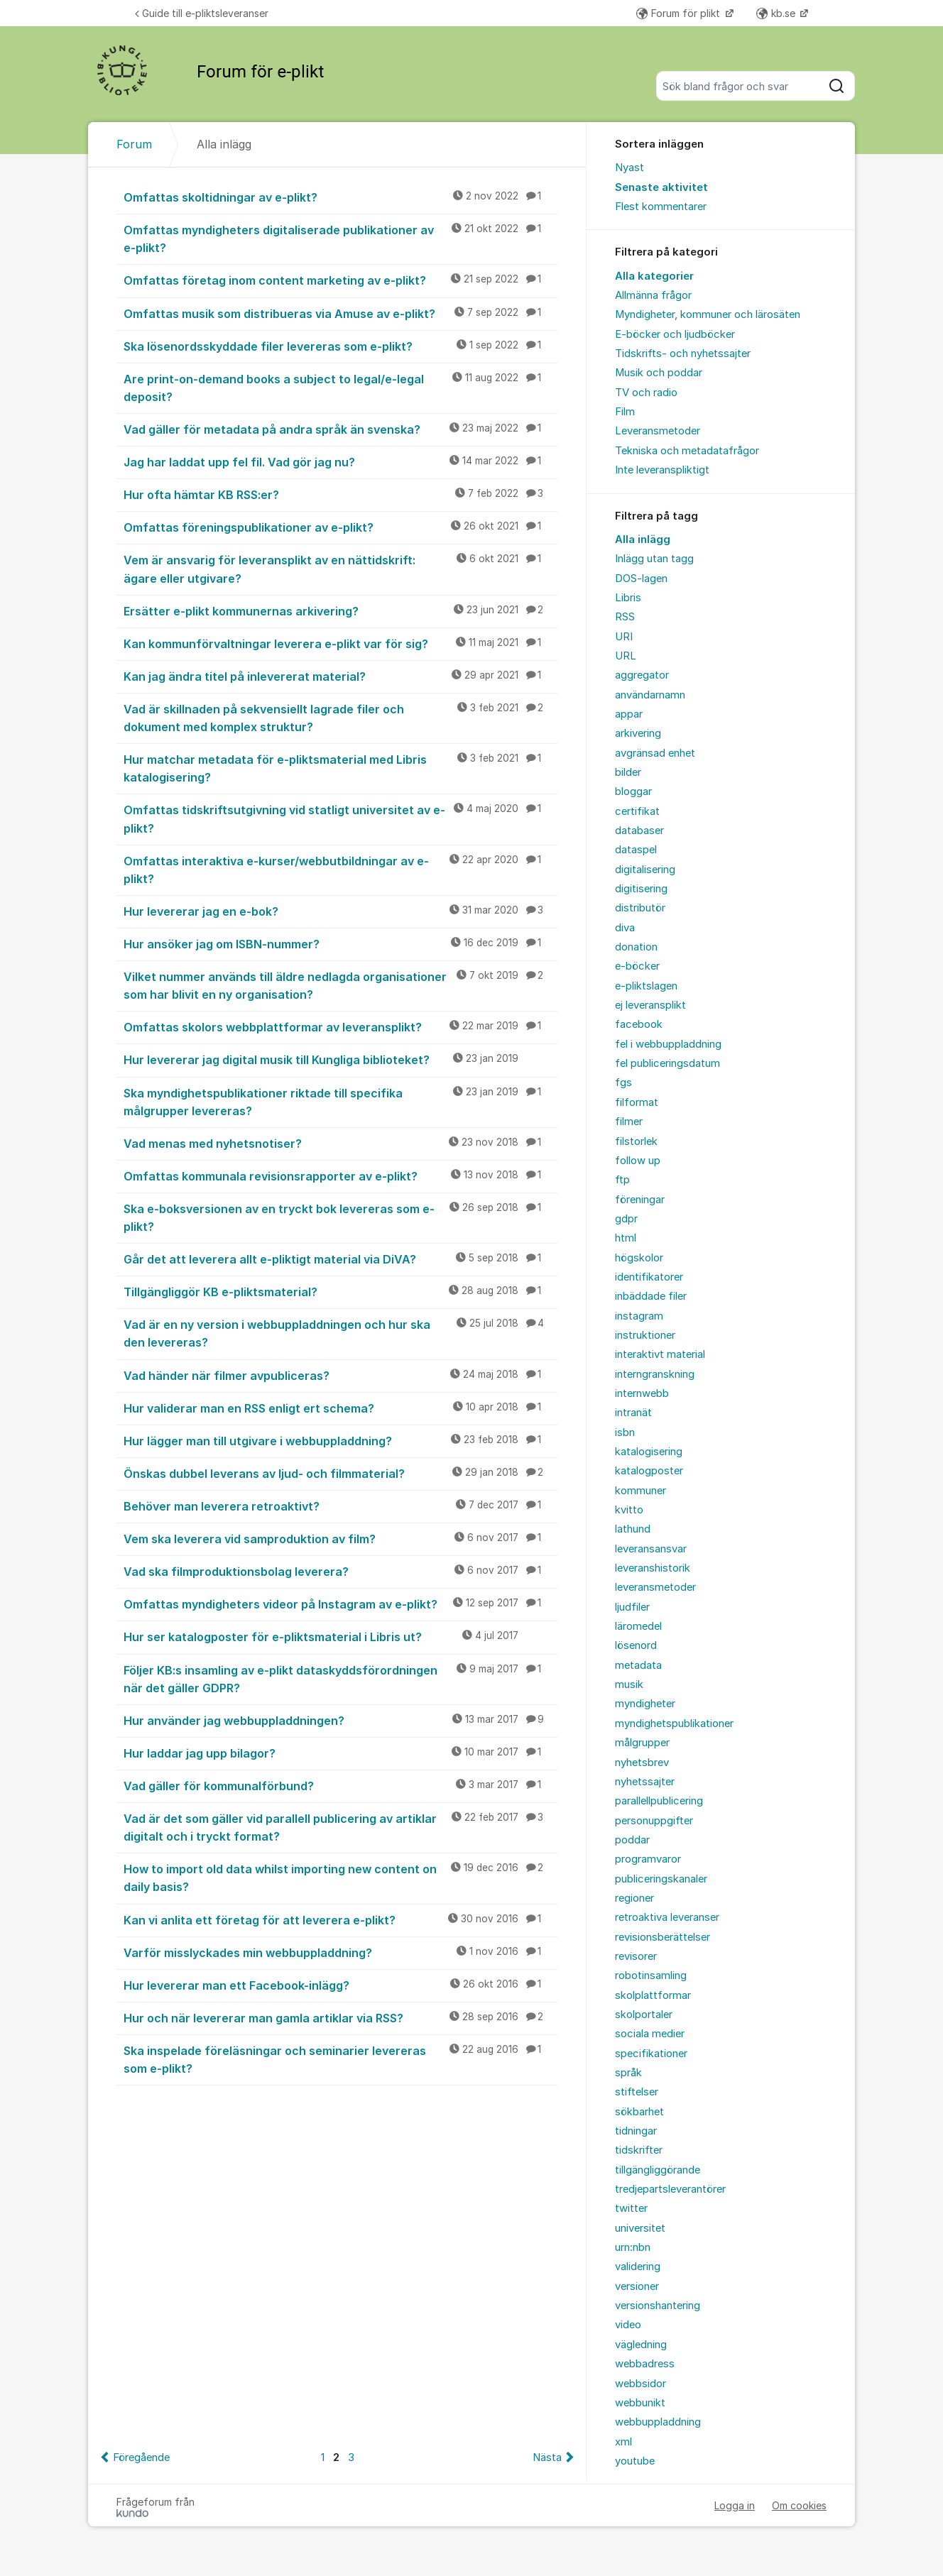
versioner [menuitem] (637, 2286)
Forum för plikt (679, 13)
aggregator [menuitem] (642, 675)
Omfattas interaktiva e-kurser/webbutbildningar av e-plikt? (341, 869)
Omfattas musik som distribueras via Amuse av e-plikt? (341, 313)
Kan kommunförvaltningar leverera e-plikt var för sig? (341, 643)
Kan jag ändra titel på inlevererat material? (341, 676)
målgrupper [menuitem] (642, 1742)
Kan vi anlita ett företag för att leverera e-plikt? (341, 1919)
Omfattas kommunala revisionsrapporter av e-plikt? (341, 1175)
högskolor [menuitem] (639, 1257)
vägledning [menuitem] (641, 2344)
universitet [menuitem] (640, 2228)
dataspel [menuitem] (636, 849)
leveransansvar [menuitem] (651, 1548)
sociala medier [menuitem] (650, 2033)
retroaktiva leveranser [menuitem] (667, 1917)
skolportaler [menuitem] (643, 2014)
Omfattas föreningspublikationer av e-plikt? (341, 527)
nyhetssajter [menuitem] (645, 1781)
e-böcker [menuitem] (637, 966)
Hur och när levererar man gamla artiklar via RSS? (341, 2017)
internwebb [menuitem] (642, 1393)
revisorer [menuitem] (636, 1956)
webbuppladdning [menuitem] (658, 2422)
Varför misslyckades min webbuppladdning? (341, 1952)
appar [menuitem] (629, 714)
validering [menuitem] (637, 2266)
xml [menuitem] (623, 2441)
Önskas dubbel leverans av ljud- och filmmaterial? (341, 1473)
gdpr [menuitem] (626, 1218)
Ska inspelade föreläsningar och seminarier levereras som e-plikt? (341, 2059)
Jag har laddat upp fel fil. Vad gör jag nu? (341, 461)
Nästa (547, 2457)
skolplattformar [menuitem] (653, 1995)
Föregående (141, 2457)
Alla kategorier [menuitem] (654, 276)
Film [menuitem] (625, 411)
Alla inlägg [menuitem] (642, 539)
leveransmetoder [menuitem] (655, 1587)
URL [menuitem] (625, 656)
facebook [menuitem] (639, 1024)
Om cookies (799, 2505)
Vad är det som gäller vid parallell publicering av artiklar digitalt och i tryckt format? (341, 1826)
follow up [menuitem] (637, 1160)
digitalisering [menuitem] (645, 869)
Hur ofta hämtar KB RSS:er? (341, 494)
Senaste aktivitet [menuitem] (661, 187)
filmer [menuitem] (629, 1121)
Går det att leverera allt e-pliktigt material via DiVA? (341, 1258)
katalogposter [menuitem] (649, 1470)
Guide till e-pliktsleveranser (201, 13)
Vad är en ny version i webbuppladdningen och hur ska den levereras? (341, 1332)
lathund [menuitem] (632, 1529)
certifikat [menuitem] (637, 811)
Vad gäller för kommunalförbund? (341, 1785)
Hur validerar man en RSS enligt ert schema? (341, 1407)
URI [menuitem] (624, 636)
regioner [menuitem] (634, 1898)
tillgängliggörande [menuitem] (657, 2170)
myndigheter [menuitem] (645, 1703)
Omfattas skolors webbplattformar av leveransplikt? (341, 1026)
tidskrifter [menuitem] (639, 2150)
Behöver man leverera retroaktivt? (341, 1505)
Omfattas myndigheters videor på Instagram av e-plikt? (341, 1603)
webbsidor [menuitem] (640, 2383)
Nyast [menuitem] (629, 167)
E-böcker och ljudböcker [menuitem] (675, 334)
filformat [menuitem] (636, 1102)
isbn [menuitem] (625, 1432)
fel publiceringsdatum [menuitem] (667, 1063)
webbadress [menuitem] (645, 2363)
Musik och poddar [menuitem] (658, 372)
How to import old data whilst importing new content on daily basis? (341, 1877)
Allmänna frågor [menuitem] (653, 295)
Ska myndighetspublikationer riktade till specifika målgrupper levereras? (341, 1101)
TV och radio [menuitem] (646, 392)
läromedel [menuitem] (638, 1626)
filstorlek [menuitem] (636, 1141)
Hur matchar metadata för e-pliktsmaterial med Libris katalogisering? (341, 767)
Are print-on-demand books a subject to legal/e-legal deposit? (341, 387)
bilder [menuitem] (628, 772)
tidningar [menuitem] (636, 2131)
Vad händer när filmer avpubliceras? (341, 1375)
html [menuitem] (625, 1238)
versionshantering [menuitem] (657, 2305)
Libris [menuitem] (628, 597)
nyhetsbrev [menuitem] (642, 1762)
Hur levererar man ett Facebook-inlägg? (341, 1985)
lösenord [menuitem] (636, 1645)
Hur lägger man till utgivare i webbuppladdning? (341, 1440)
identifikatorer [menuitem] (649, 1277)
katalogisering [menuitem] (648, 1451)
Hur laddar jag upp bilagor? (341, 1752)
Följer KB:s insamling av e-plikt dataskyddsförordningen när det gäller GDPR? (341, 1678)
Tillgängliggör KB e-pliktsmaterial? (341, 1291)
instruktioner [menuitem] (645, 1335)
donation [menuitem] (636, 947)
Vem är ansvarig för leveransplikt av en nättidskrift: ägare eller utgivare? (341, 568)
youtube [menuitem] (635, 2461)
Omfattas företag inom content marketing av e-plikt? (341, 279)
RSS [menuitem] (625, 616)
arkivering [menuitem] (638, 733)
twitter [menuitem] (631, 2208)
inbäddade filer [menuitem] (651, 1296)
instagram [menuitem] (639, 1316)
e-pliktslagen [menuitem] (646, 986)
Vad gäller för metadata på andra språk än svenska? (341, 429)
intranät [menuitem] (633, 1412)
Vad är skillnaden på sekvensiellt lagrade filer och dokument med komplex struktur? (341, 717)
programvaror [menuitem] (648, 1859)
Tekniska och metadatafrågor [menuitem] (687, 450)
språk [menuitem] (628, 2072)
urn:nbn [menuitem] (632, 2247)
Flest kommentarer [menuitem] (661, 206)
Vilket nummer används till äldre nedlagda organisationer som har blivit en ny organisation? (341, 985)
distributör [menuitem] (640, 907)
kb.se (777, 13)
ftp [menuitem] (622, 1179)
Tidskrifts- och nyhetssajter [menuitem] (683, 353)
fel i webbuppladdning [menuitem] (668, 1044)
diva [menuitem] (625, 927)
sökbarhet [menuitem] (639, 2111)
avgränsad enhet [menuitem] (655, 753)
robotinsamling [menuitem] (651, 1975)
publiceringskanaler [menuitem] (661, 1879)
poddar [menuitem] (632, 1840)
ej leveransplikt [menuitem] (650, 1005)
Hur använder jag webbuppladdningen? (341, 1720)
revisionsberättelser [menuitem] (662, 1937)
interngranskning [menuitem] (654, 1374)
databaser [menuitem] (639, 830)
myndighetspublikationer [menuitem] (674, 1723)
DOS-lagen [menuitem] (641, 578)
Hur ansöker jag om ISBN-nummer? (341, 943)
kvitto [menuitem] (629, 1509)
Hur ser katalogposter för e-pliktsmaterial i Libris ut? (341, 1636)
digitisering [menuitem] (641, 888)
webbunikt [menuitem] (640, 2402)
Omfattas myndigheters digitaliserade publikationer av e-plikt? (341, 238)
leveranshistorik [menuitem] (652, 1568)
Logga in (734, 2505)
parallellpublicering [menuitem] (659, 1800)
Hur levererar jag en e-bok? (341, 911)
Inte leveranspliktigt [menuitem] (662, 470)
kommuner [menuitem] (640, 1490)
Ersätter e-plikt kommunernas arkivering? (341, 610)
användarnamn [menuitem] (650, 695)
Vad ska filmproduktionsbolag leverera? (341, 1571)
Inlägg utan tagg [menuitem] (654, 558)
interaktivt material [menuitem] (660, 1354)
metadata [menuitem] (638, 1665)
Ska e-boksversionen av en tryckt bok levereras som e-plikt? (341, 1217)
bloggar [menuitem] (633, 791)
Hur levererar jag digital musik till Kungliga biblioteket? (341, 1059)
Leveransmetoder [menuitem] (657, 430)
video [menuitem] (628, 2324)
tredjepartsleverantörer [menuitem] (670, 2189)
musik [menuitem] (629, 1684)
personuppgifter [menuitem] (654, 1820)
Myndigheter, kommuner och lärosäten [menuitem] (707, 314)
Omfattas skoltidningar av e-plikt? (341, 196)
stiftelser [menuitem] (636, 2092)
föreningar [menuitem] (640, 1199)
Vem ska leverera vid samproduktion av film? (341, 1538)
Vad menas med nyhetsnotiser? (341, 1143)
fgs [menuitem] (623, 1082)
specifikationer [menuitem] (651, 2053)
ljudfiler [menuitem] (632, 1607)
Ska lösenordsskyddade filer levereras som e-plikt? (341, 345)
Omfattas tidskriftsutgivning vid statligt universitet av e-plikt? (341, 818)
